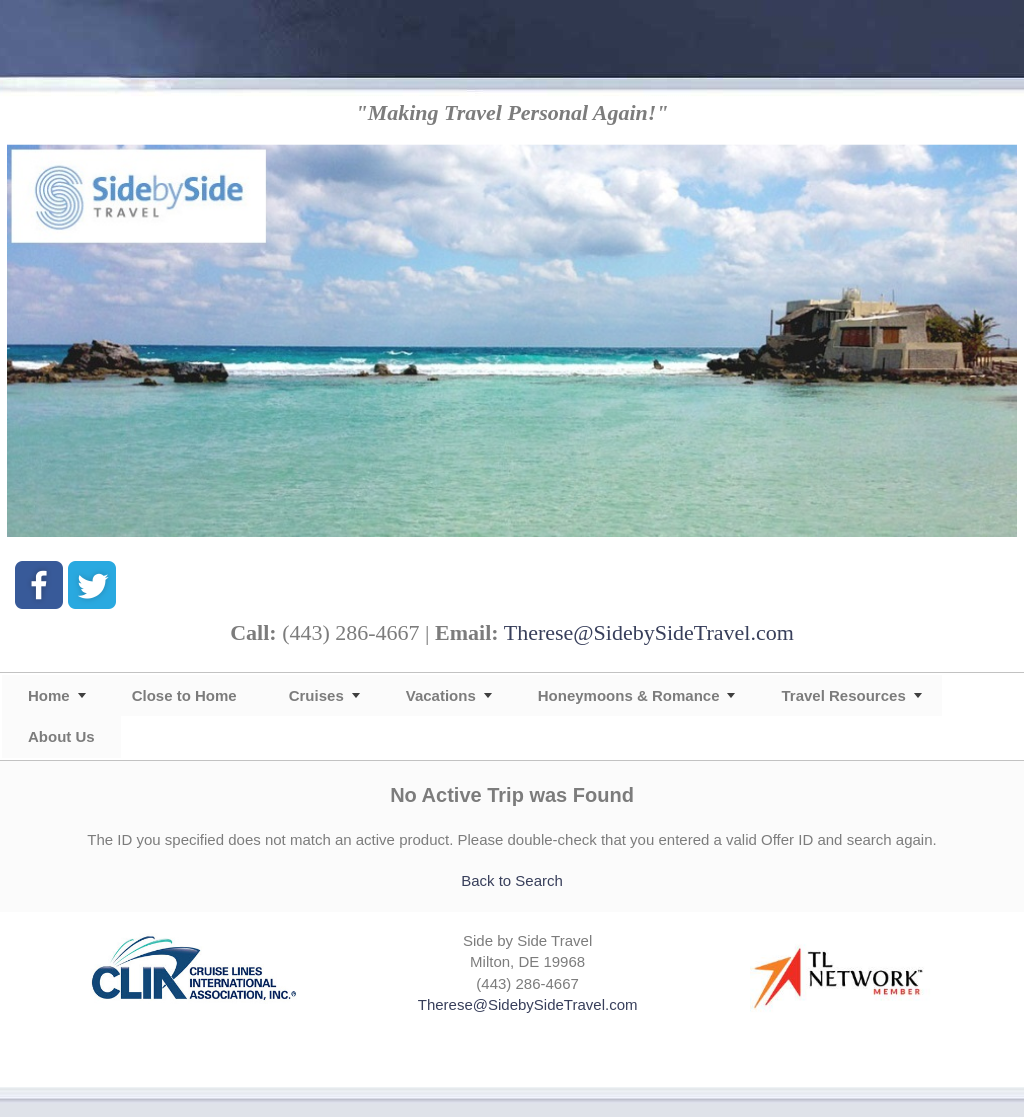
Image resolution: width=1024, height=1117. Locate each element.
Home (49, 695)
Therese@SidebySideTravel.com (649, 632)
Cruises (316, 695)
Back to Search (512, 880)
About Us (61, 736)
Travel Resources (843, 695)
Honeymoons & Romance (629, 695)
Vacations (441, 695)
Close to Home (184, 695)
